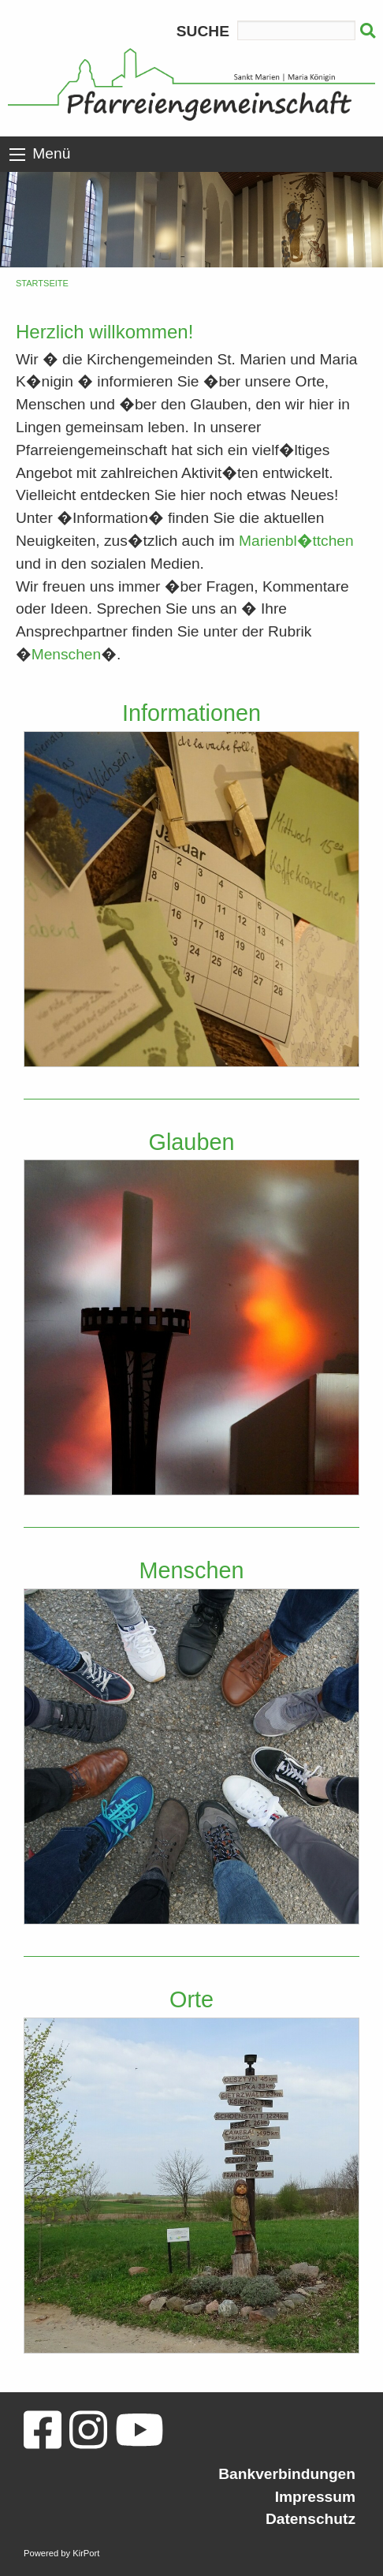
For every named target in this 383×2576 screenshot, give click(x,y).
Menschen (67, 654)
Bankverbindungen (286, 2474)
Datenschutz (310, 2519)
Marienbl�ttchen (296, 540)
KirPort (86, 2553)
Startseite (42, 283)
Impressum (315, 2496)
